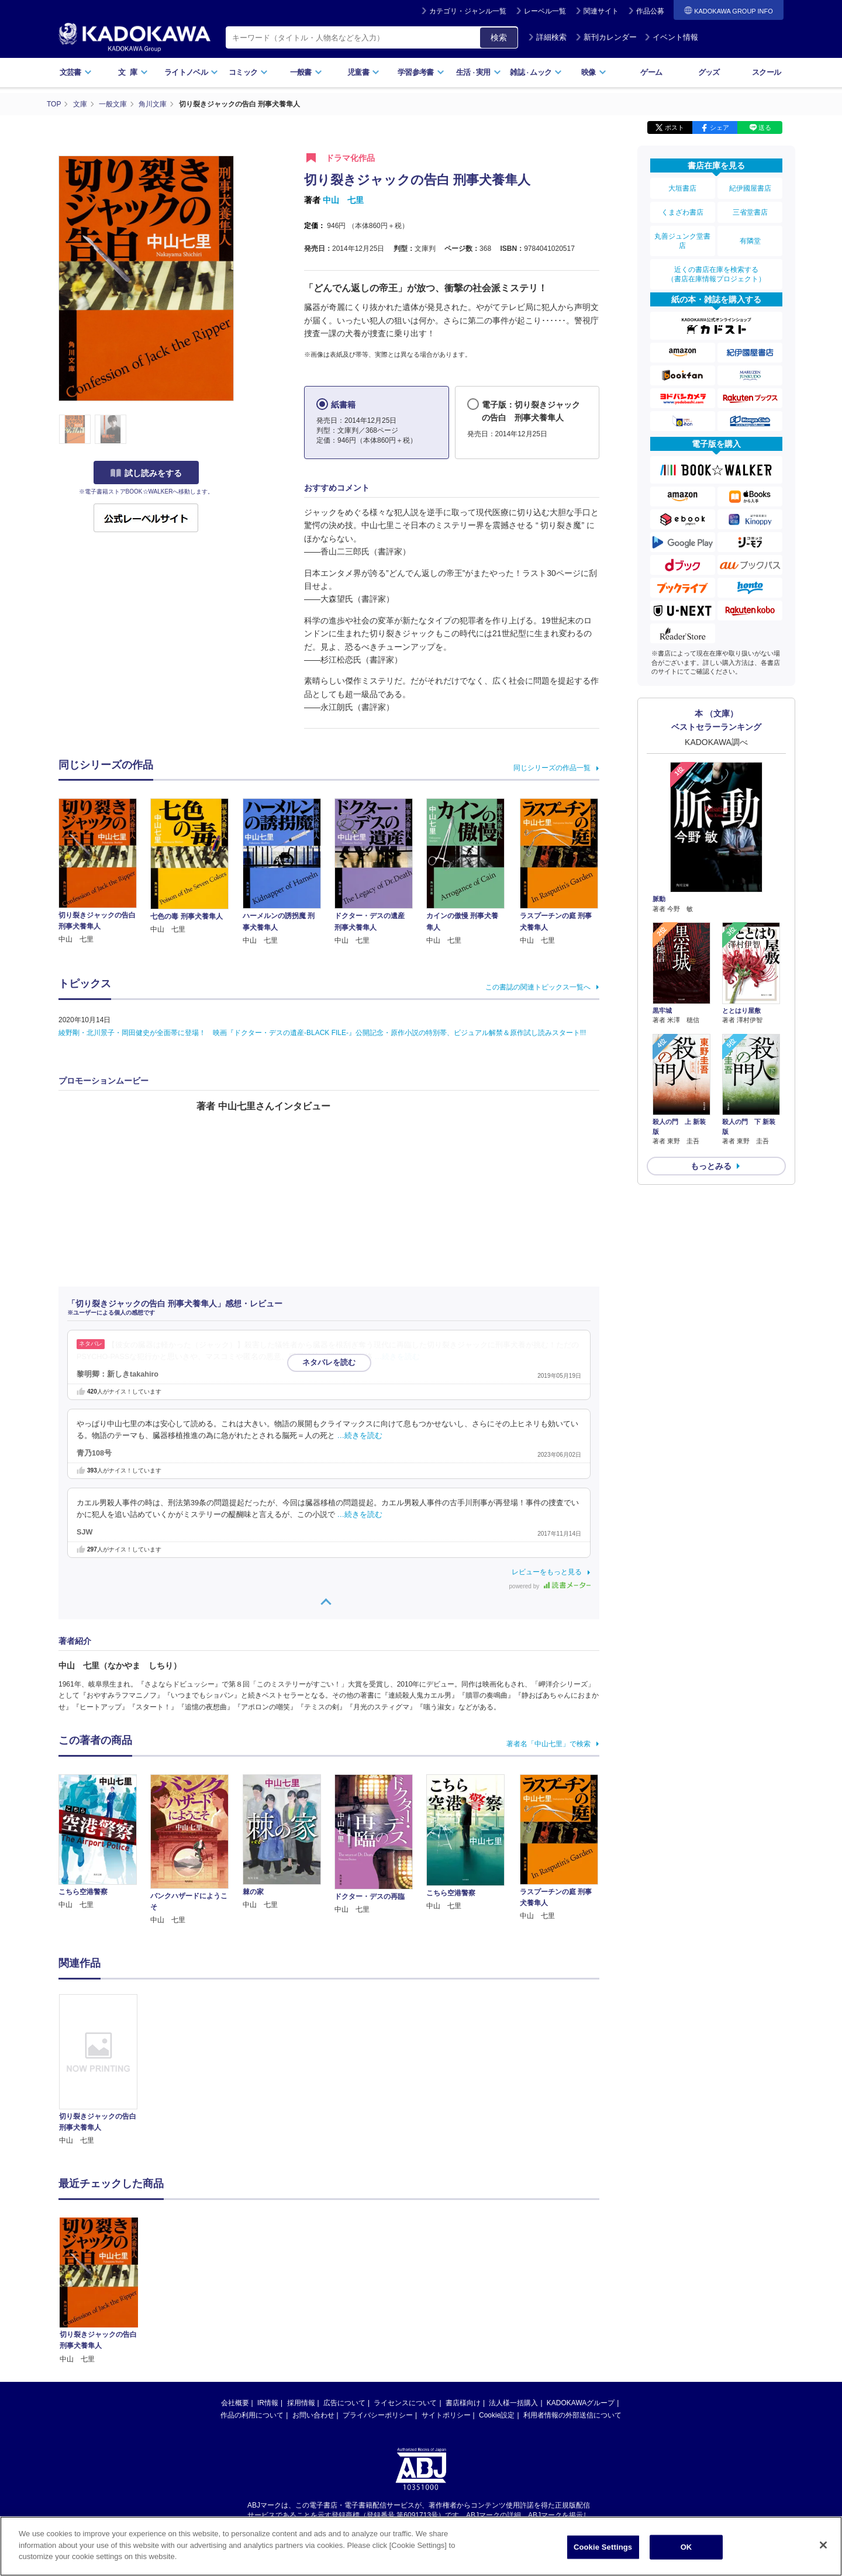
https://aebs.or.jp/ (379, 2415)
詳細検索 (547, 37)
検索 (499, 37)
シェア (719, 127)
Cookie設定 (497, 2305)
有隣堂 (750, 241)
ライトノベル (191, 72)
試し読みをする (146, 473)
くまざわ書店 (682, 212)
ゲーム (651, 72)
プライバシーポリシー (378, 2305)
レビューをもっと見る (547, 1572)
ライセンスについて (405, 2293)
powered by (550, 1586)
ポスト (674, 127)
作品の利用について (252, 2305)
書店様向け (463, 2293)
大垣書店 (682, 188)
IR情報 (267, 2293)
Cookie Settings (603, 2547)
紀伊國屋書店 (750, 188)
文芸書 (76, 72)
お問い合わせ (313, 2305)
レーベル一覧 (545, 11)
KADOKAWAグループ (581, 2293)
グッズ (709, 72)
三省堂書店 (750, 212)
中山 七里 (343, 200)
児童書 (363, 72)
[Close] (823, 2545)
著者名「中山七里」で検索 (548, 1744)
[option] (104, 2070)
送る (764, 127)
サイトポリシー (446, 2305)
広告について (344, 2293)
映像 (593, 72)
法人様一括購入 (513, 2293)
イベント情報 (671, 37)
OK (686, 2547)
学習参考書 (421, 72)
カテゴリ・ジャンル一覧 (467, 11)
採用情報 (301, 2293)
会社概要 (235, 2293)
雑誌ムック (536, 72)
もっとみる (711, 1166)
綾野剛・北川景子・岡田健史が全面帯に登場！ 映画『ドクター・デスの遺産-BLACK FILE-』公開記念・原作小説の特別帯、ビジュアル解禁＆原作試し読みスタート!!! (322, 1033)
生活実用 (478, 72)
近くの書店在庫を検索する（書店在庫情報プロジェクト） (716, 274)
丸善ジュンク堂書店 (682, 241)
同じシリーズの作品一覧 (552, 768)
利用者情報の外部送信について (572, 2305)
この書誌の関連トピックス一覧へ (538, 987)
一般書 (306, 72)
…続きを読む (397, 1357)
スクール (766, 72)
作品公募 (650, 11)
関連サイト (601, 11)
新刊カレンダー (606, 37)
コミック (248, 72)
